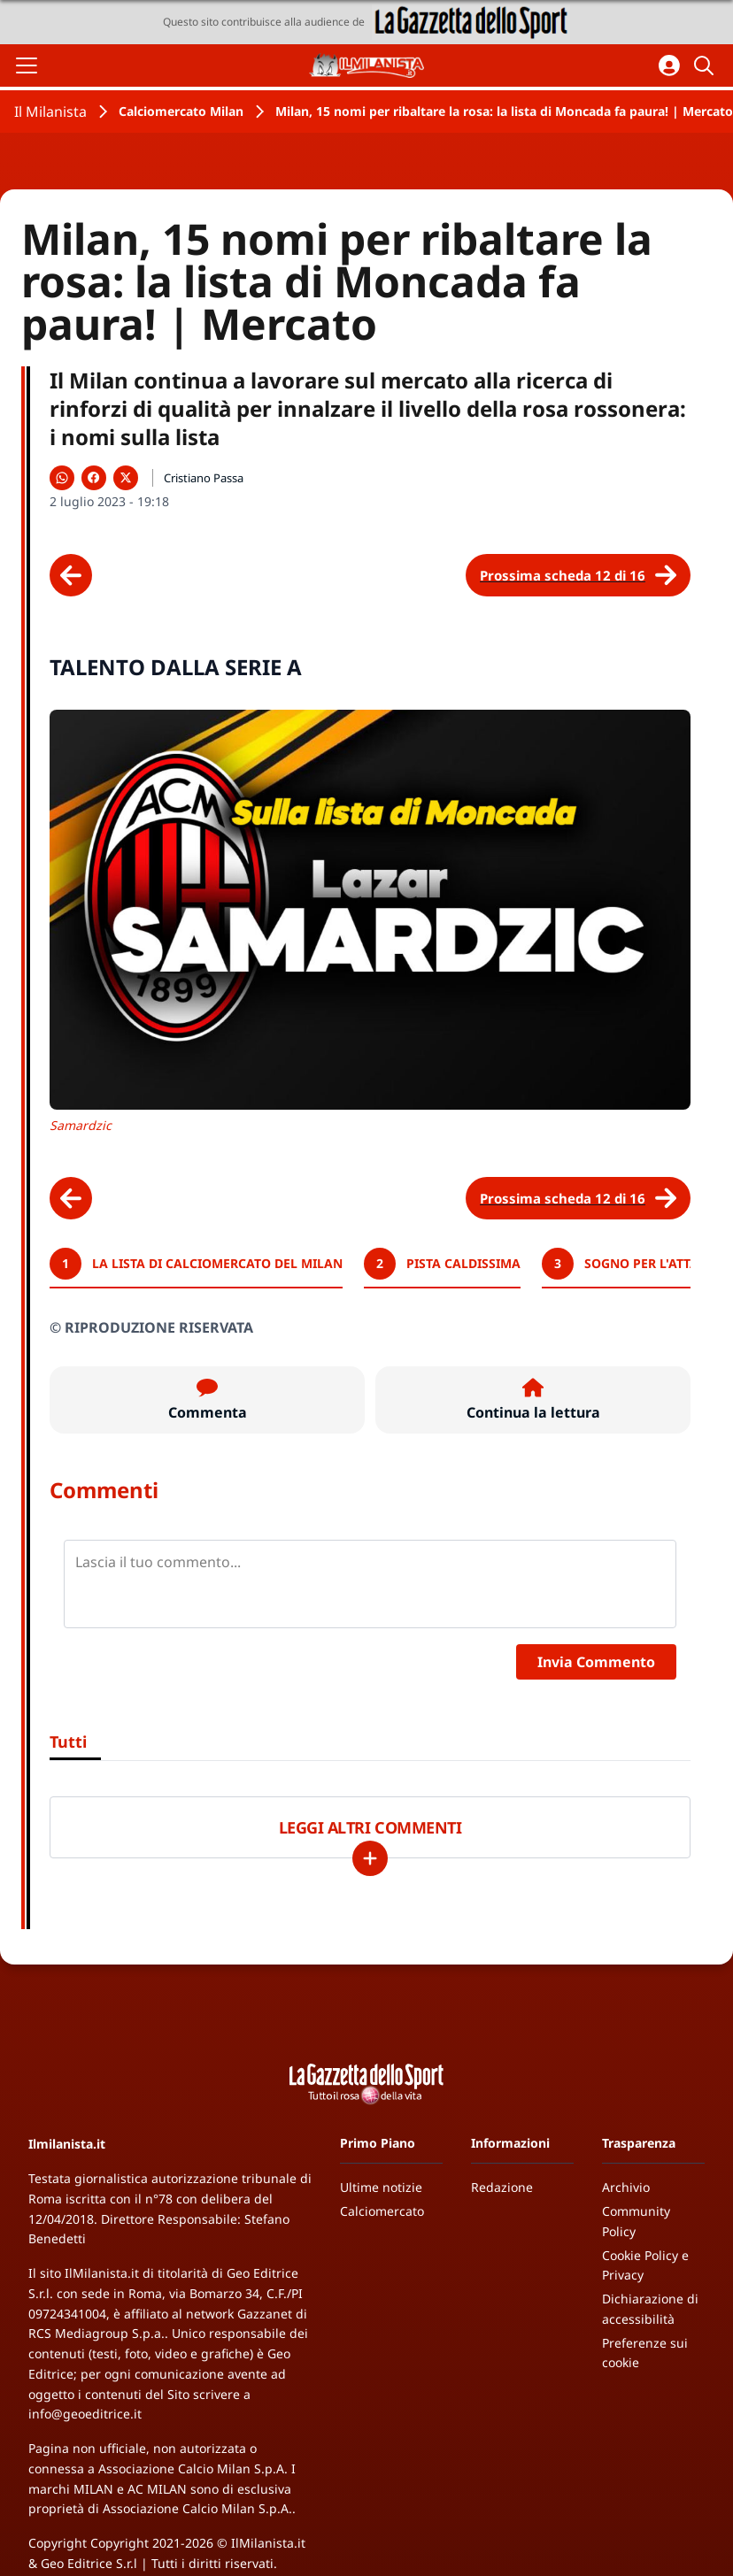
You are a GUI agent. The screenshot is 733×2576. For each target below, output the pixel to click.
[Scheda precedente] (71, 575)
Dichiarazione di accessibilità (650, 2308)
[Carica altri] (370, 1858)
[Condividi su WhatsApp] (62, 477)
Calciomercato (382, 2211)
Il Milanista (50, 111)
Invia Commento (596, 1662)
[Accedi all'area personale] (669, 65)
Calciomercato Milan (181, 111)
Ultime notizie (381, 2187)
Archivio (626, 2187)
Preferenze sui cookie (645, 2353)
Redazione (502, 2187)
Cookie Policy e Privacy (645, 2265)
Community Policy (636, 2221)
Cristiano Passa (203, 478)
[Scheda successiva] (578, 575)
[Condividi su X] (125, 477)
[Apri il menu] (26, 65)
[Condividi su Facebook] (93, 477)
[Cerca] (706, 65)
